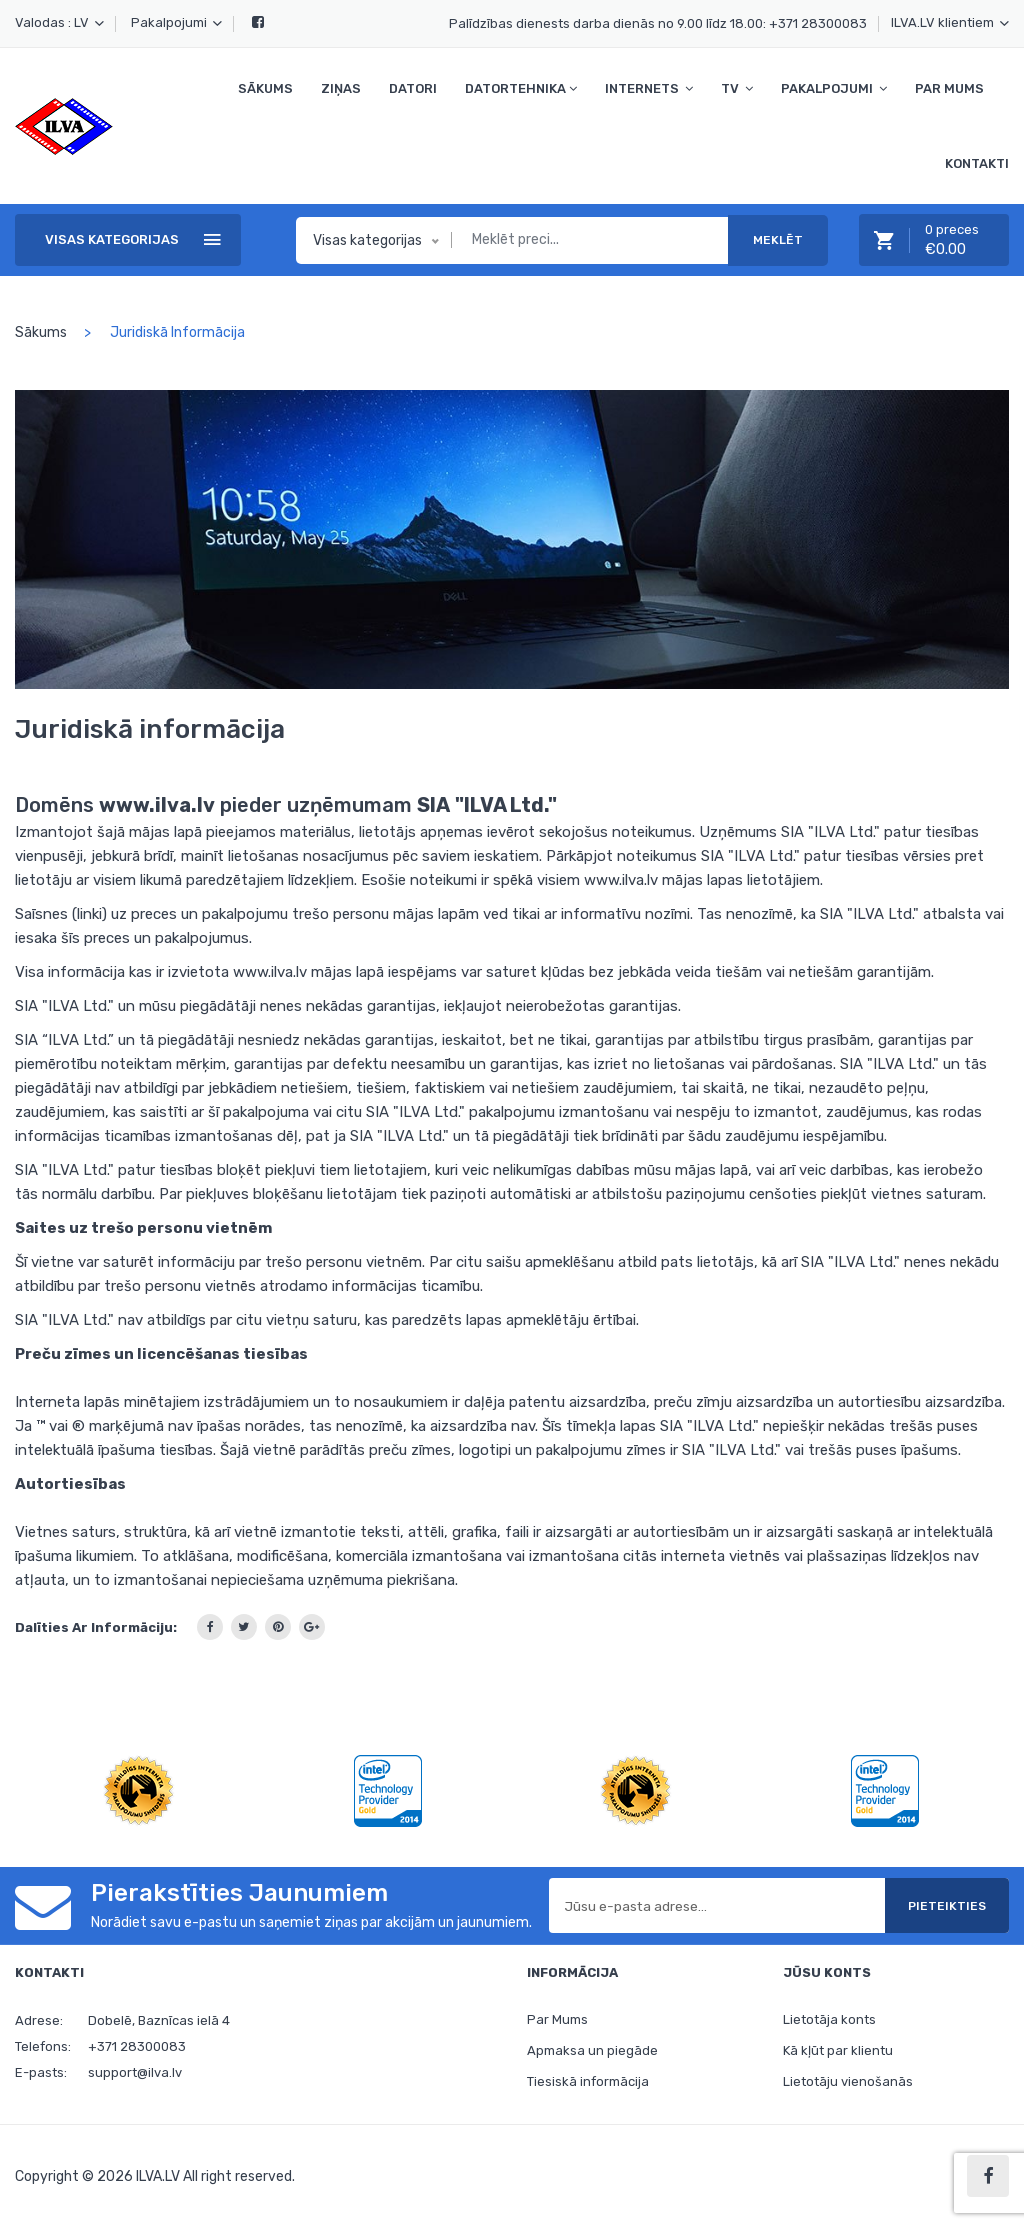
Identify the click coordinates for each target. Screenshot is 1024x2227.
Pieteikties (947, 1906)
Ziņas (341, 88)
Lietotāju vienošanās (848, 2082)
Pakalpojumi (176, 22)
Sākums (265, 88)
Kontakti (977, 163)
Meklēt (778, 240)
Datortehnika (521, 88)
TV (737, 88)
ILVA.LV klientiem (950, 22)
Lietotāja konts (829, 2020)
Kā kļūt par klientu (838, 2051)
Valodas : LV (59, 22)
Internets (649, 88)
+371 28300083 (818, 23)
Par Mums (949, 88)
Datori (413, 88)
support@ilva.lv (135, 2072)
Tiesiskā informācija (588, 2082)
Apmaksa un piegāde (592, 2051)
